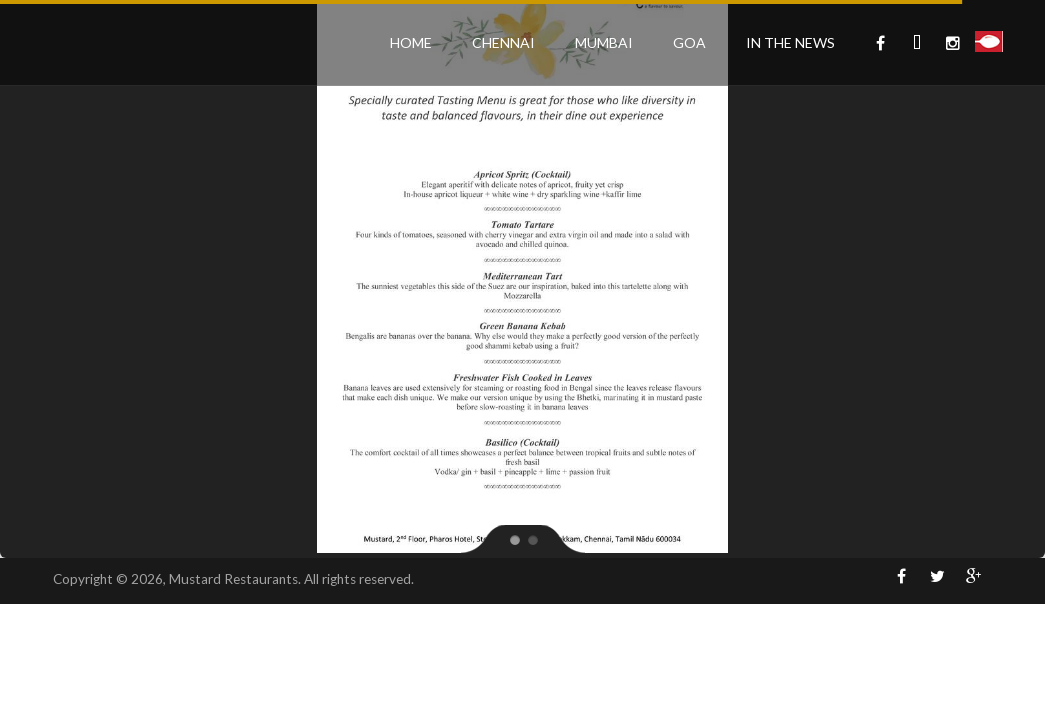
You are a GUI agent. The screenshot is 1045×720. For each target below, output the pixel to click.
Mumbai (604, 42)
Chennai (503, 42)
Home (411, 42)
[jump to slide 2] (532, 539)
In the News (790, 42)
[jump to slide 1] (514, 539)
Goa (689, 42)
